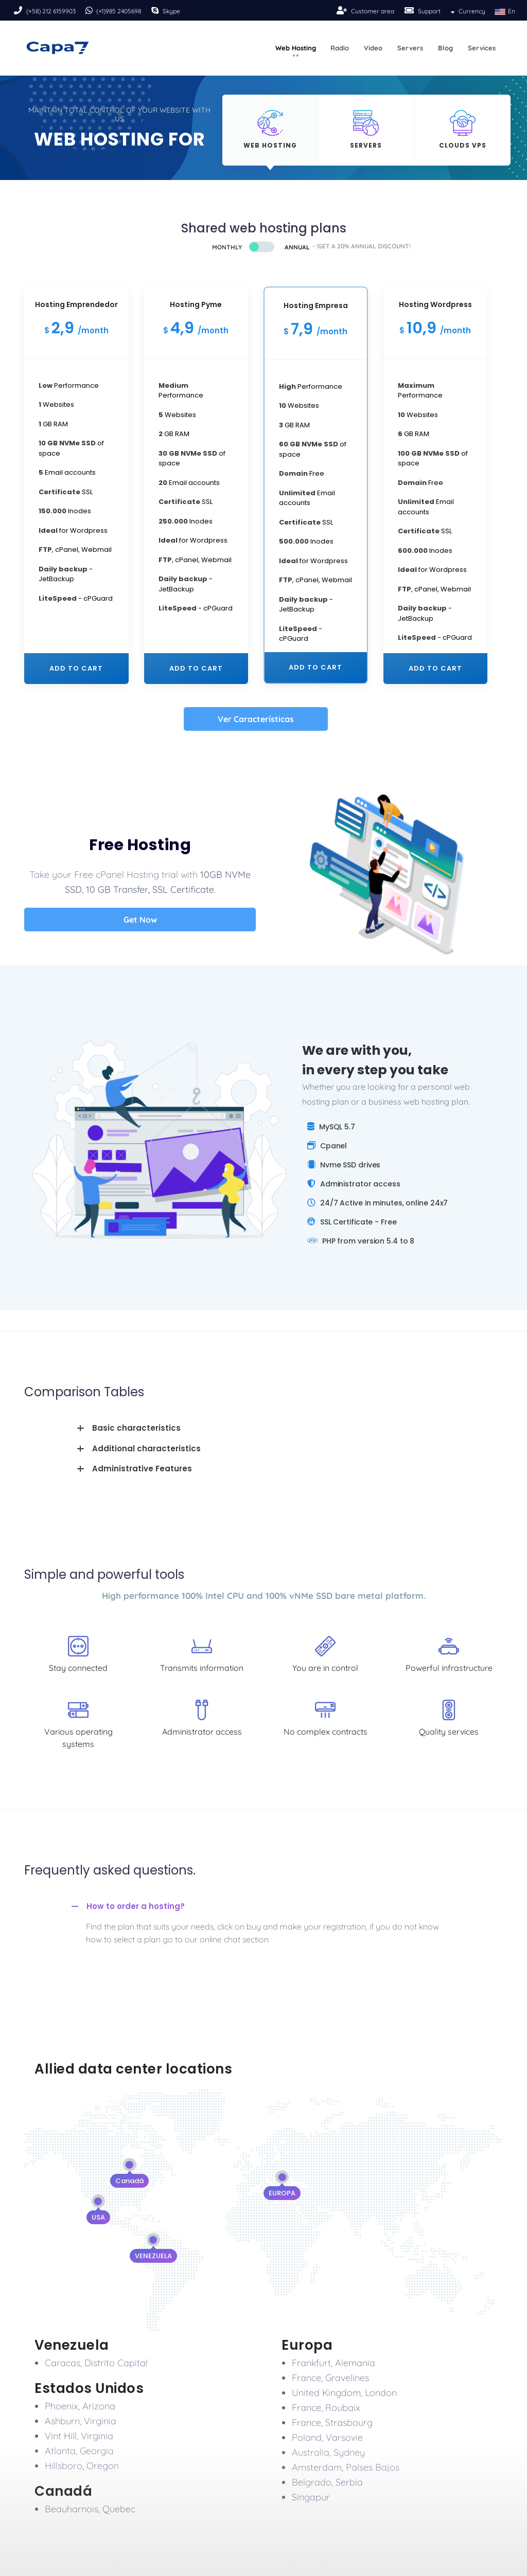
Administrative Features (142, 1468)
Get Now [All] (140, 919)
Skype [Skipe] (171, 11)
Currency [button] (467, 11)
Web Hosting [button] (295, 48)
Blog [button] (445, 48)
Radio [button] (339, 48)
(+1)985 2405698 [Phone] (118, 11)
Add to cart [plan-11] (196, 668)
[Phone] (19, 10)
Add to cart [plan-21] (315, 667)
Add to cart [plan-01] (76, 668)
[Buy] (238, 247)
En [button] (504, 11)
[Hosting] (270, 130)
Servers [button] (410, 48)
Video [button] (373, 48)
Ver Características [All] (256, 719)
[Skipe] (156, 10)
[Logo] (57, 47)
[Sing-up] (343, 10)
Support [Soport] (429, 11)
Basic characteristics (136, 1427)
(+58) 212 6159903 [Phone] (51, 11)
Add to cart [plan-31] (435, 668)
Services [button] (482, 48)
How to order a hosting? (135, 1906)
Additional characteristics (146, 1448)
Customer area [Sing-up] (372, 11)
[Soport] (410, 10)
